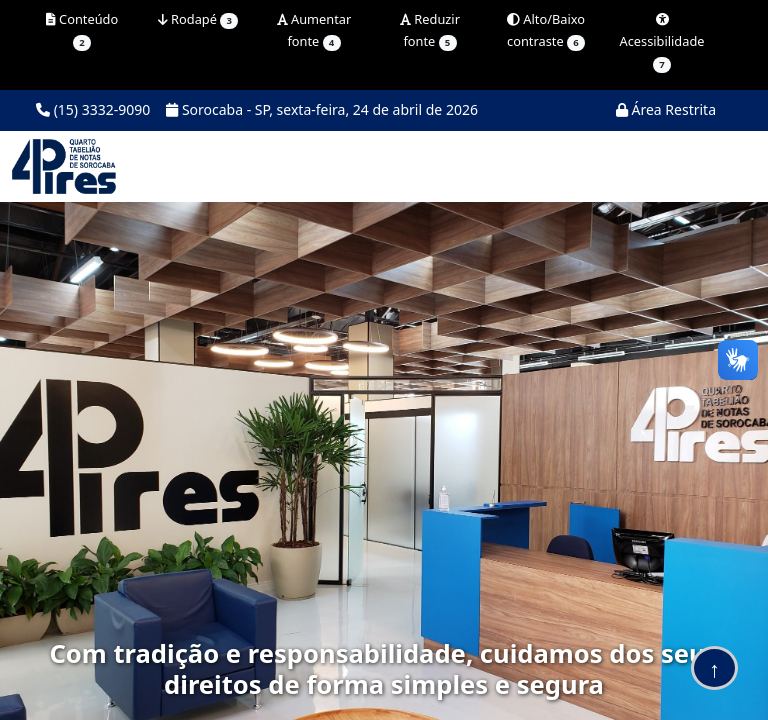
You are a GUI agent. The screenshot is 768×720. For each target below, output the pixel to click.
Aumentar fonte (314, 30)
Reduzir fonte (430, 30)
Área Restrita (666, 109)
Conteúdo (82, 30)
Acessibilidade (661, 43)
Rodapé (198, 19)
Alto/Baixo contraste (546, 30)
